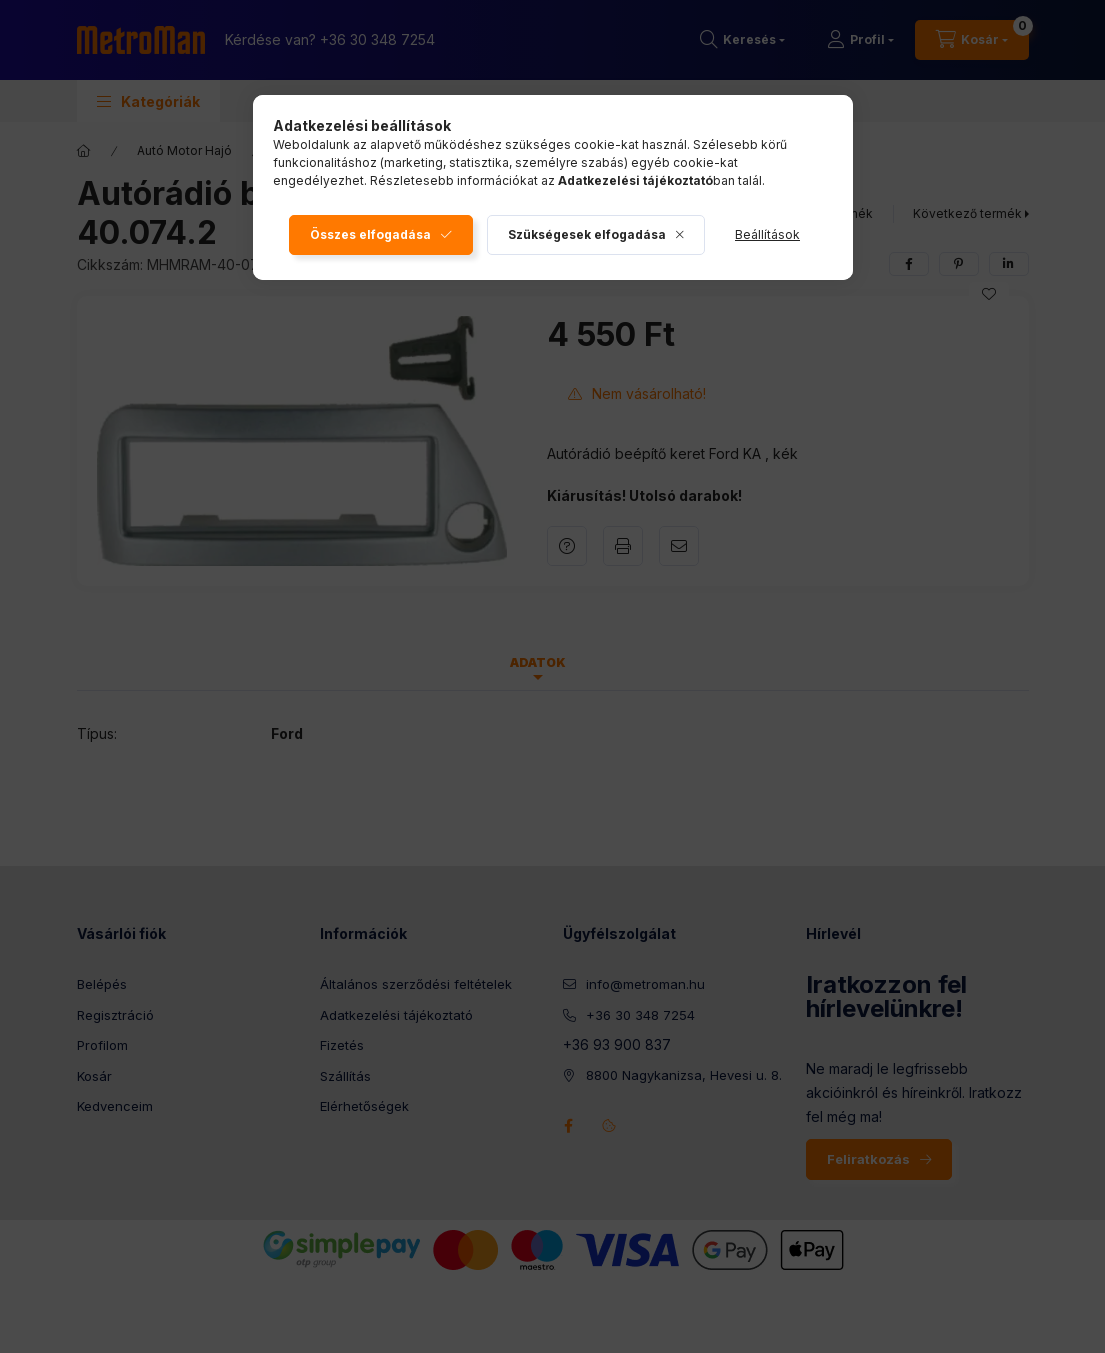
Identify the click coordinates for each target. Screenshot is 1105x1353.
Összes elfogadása (370, 234)
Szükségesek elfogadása (587, 234)
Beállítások (767, 234)
